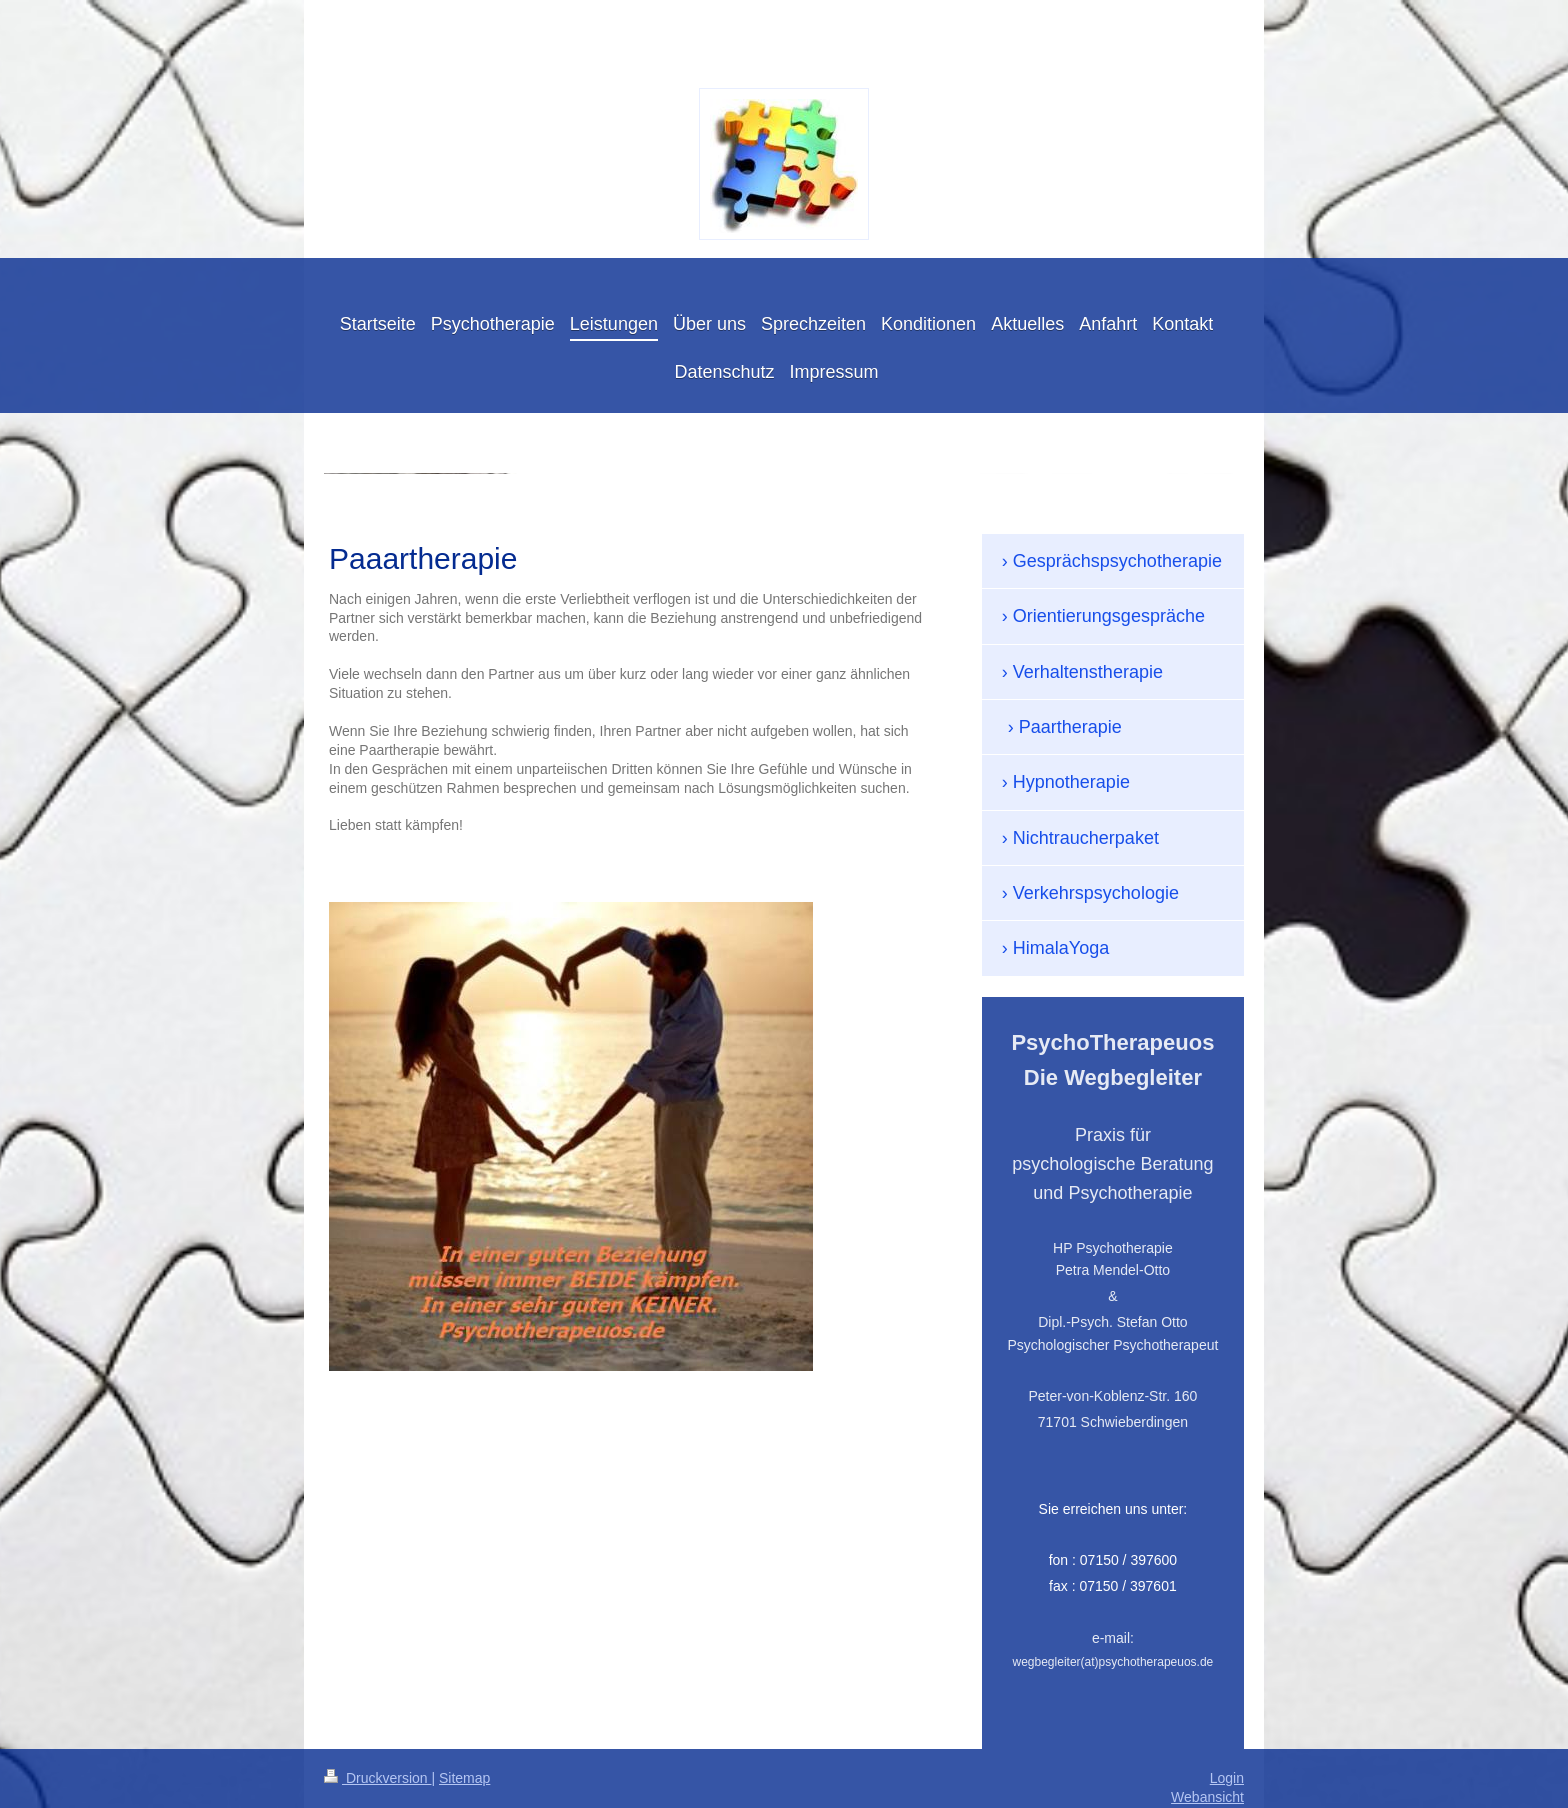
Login (1227, 1778)
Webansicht (1207, 1797)
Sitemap (464, 1778)
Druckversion (377, 1778)
